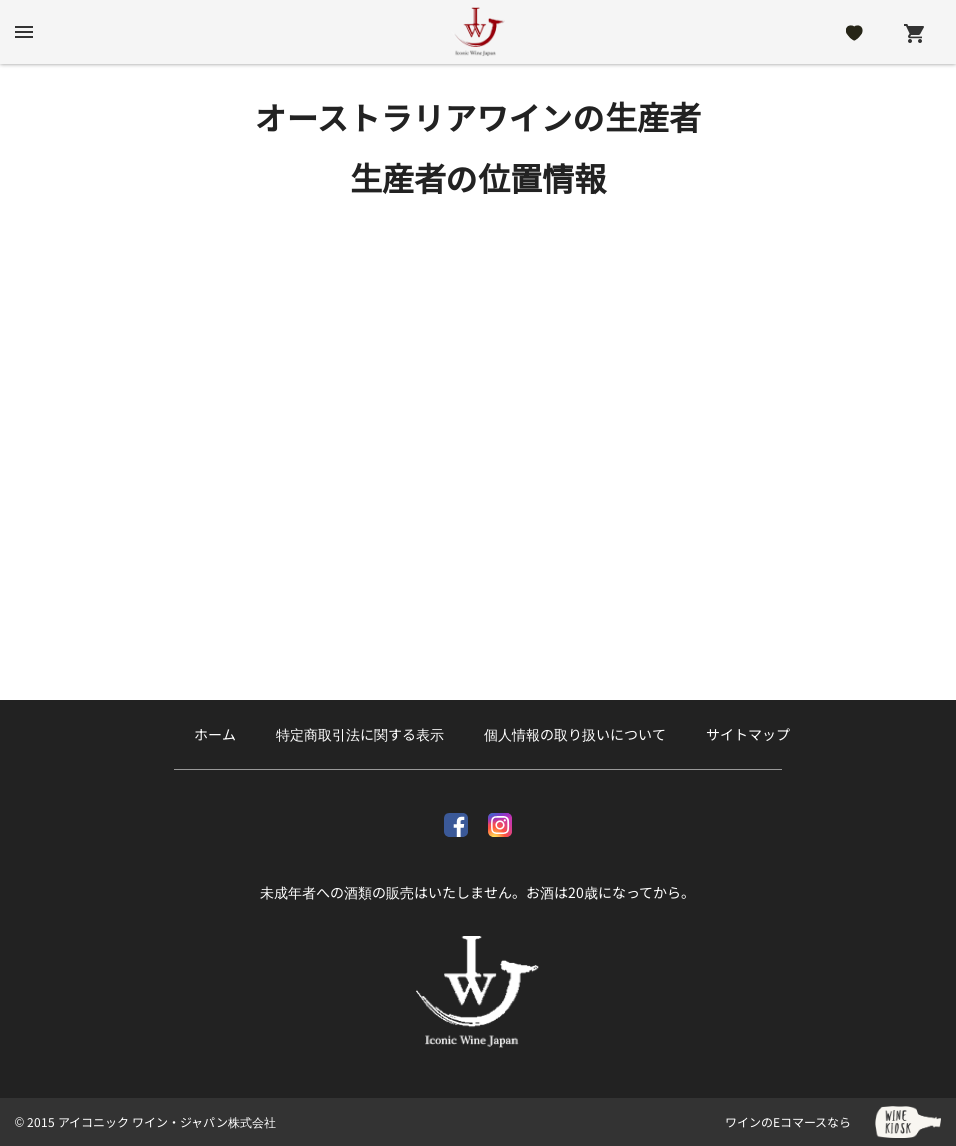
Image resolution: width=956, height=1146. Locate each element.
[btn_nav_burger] (24, 32)
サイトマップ (748, 734)
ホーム (215, 734)
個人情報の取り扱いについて (575, 734)
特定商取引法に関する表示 (360, 734)
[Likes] (854, 32)
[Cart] (914, 32)
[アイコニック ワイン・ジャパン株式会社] (478, 32)
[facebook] (456, 821)
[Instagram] (500, 821)
